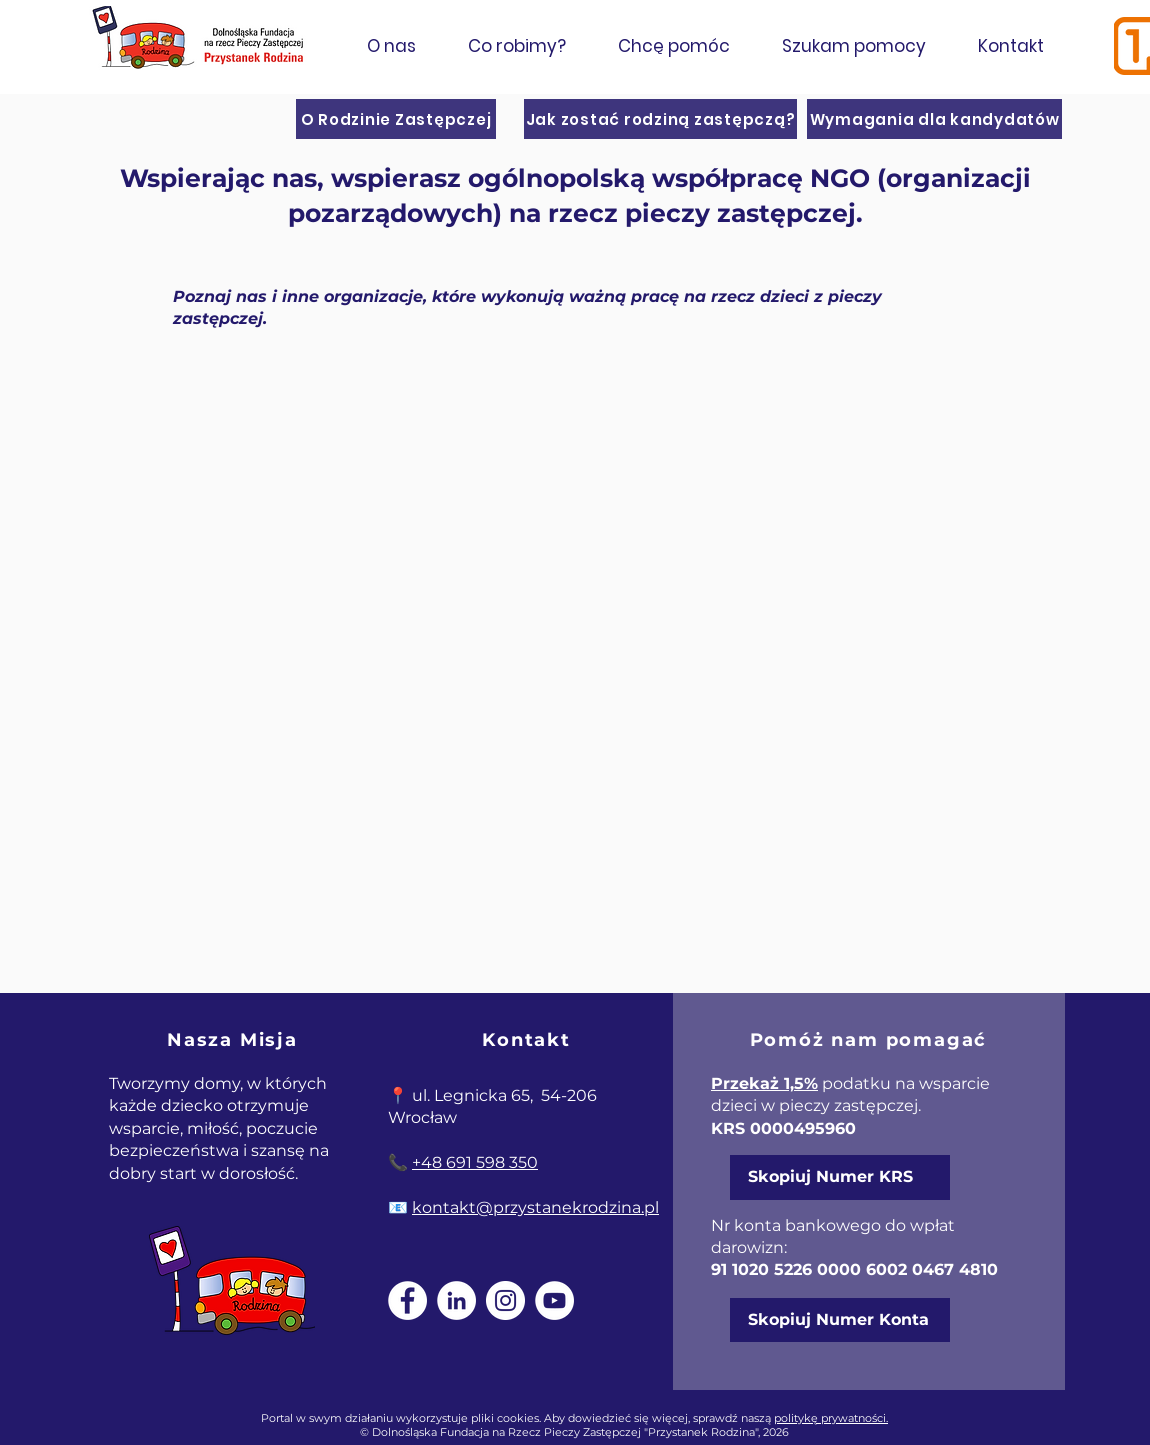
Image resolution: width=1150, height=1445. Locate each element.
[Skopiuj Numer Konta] (840, 1320)
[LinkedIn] (456, 1300)
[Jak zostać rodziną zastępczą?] (660, 119)
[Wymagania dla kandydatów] (934, 119)
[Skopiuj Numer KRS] (840, 1177)
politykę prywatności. (831, 1418)
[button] (391, 46)
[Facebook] (407, 1300)
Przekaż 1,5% (764, 1083)
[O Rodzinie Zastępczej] (396, 119)
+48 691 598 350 (475, 1162)
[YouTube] (554, 1300)
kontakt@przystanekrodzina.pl (535, 1207)
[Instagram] (505, 1300)
